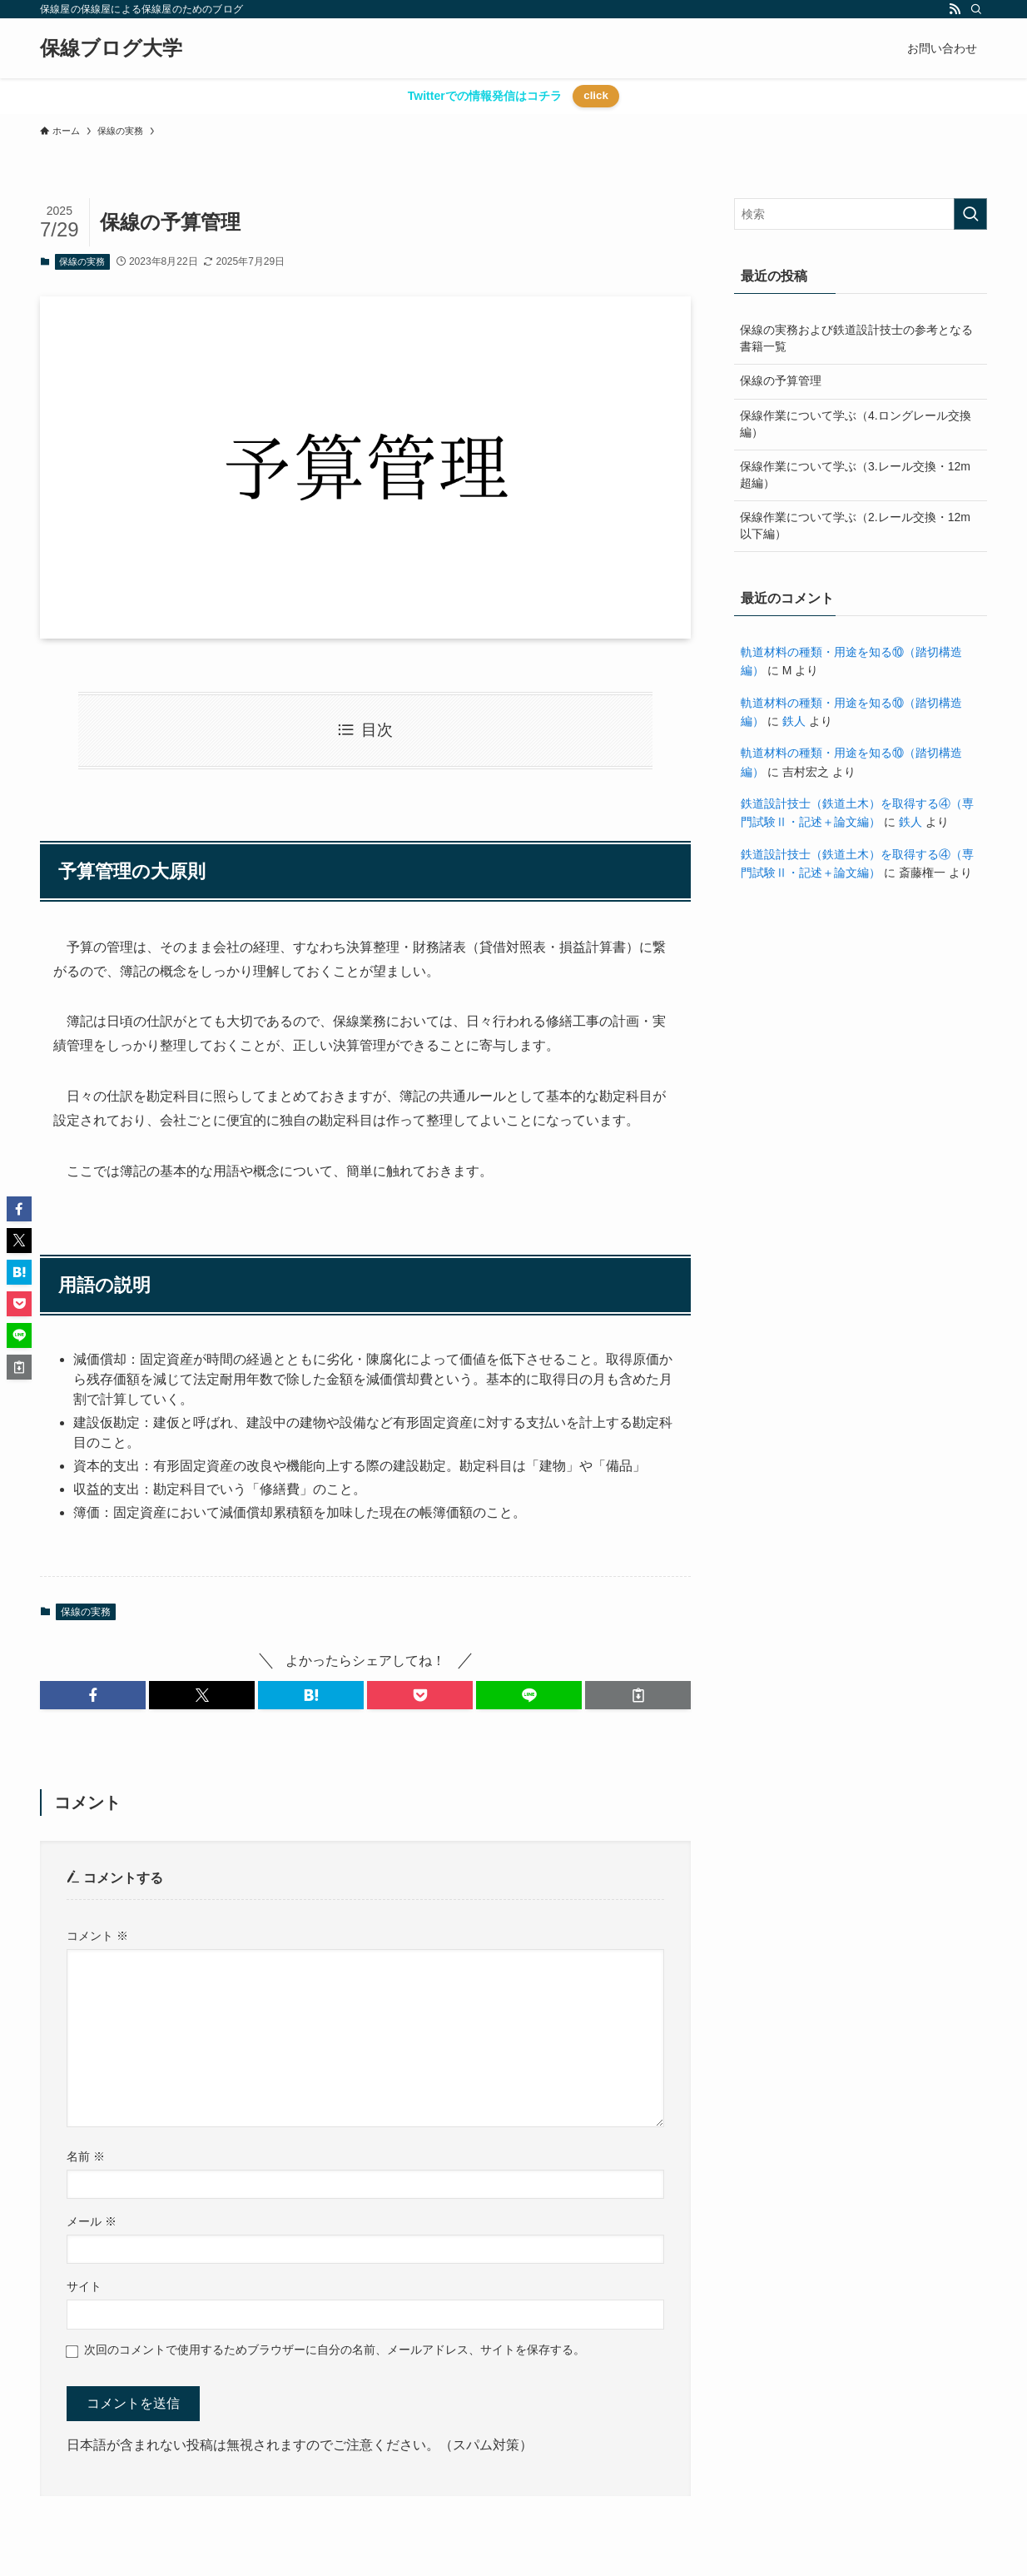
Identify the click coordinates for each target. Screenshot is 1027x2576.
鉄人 (794, 721)
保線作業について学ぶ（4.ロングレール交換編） (855, 424)
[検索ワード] (860, 214)
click (595, 95)
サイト (84, 2286)
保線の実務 (82, 261)
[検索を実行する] (970, 214)
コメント (97, 1935)
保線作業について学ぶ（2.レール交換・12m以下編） (855, 525)
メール (92, 2221)
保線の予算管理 (780, 380)
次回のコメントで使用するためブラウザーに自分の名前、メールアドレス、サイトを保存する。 (334, 2349)
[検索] (976, 9)
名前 (86, 2156)
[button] (93, 1695)
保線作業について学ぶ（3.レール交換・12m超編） (855, 475)
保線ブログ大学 (111, 48)
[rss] (954, 9)
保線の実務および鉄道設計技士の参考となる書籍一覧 (856, 338)
